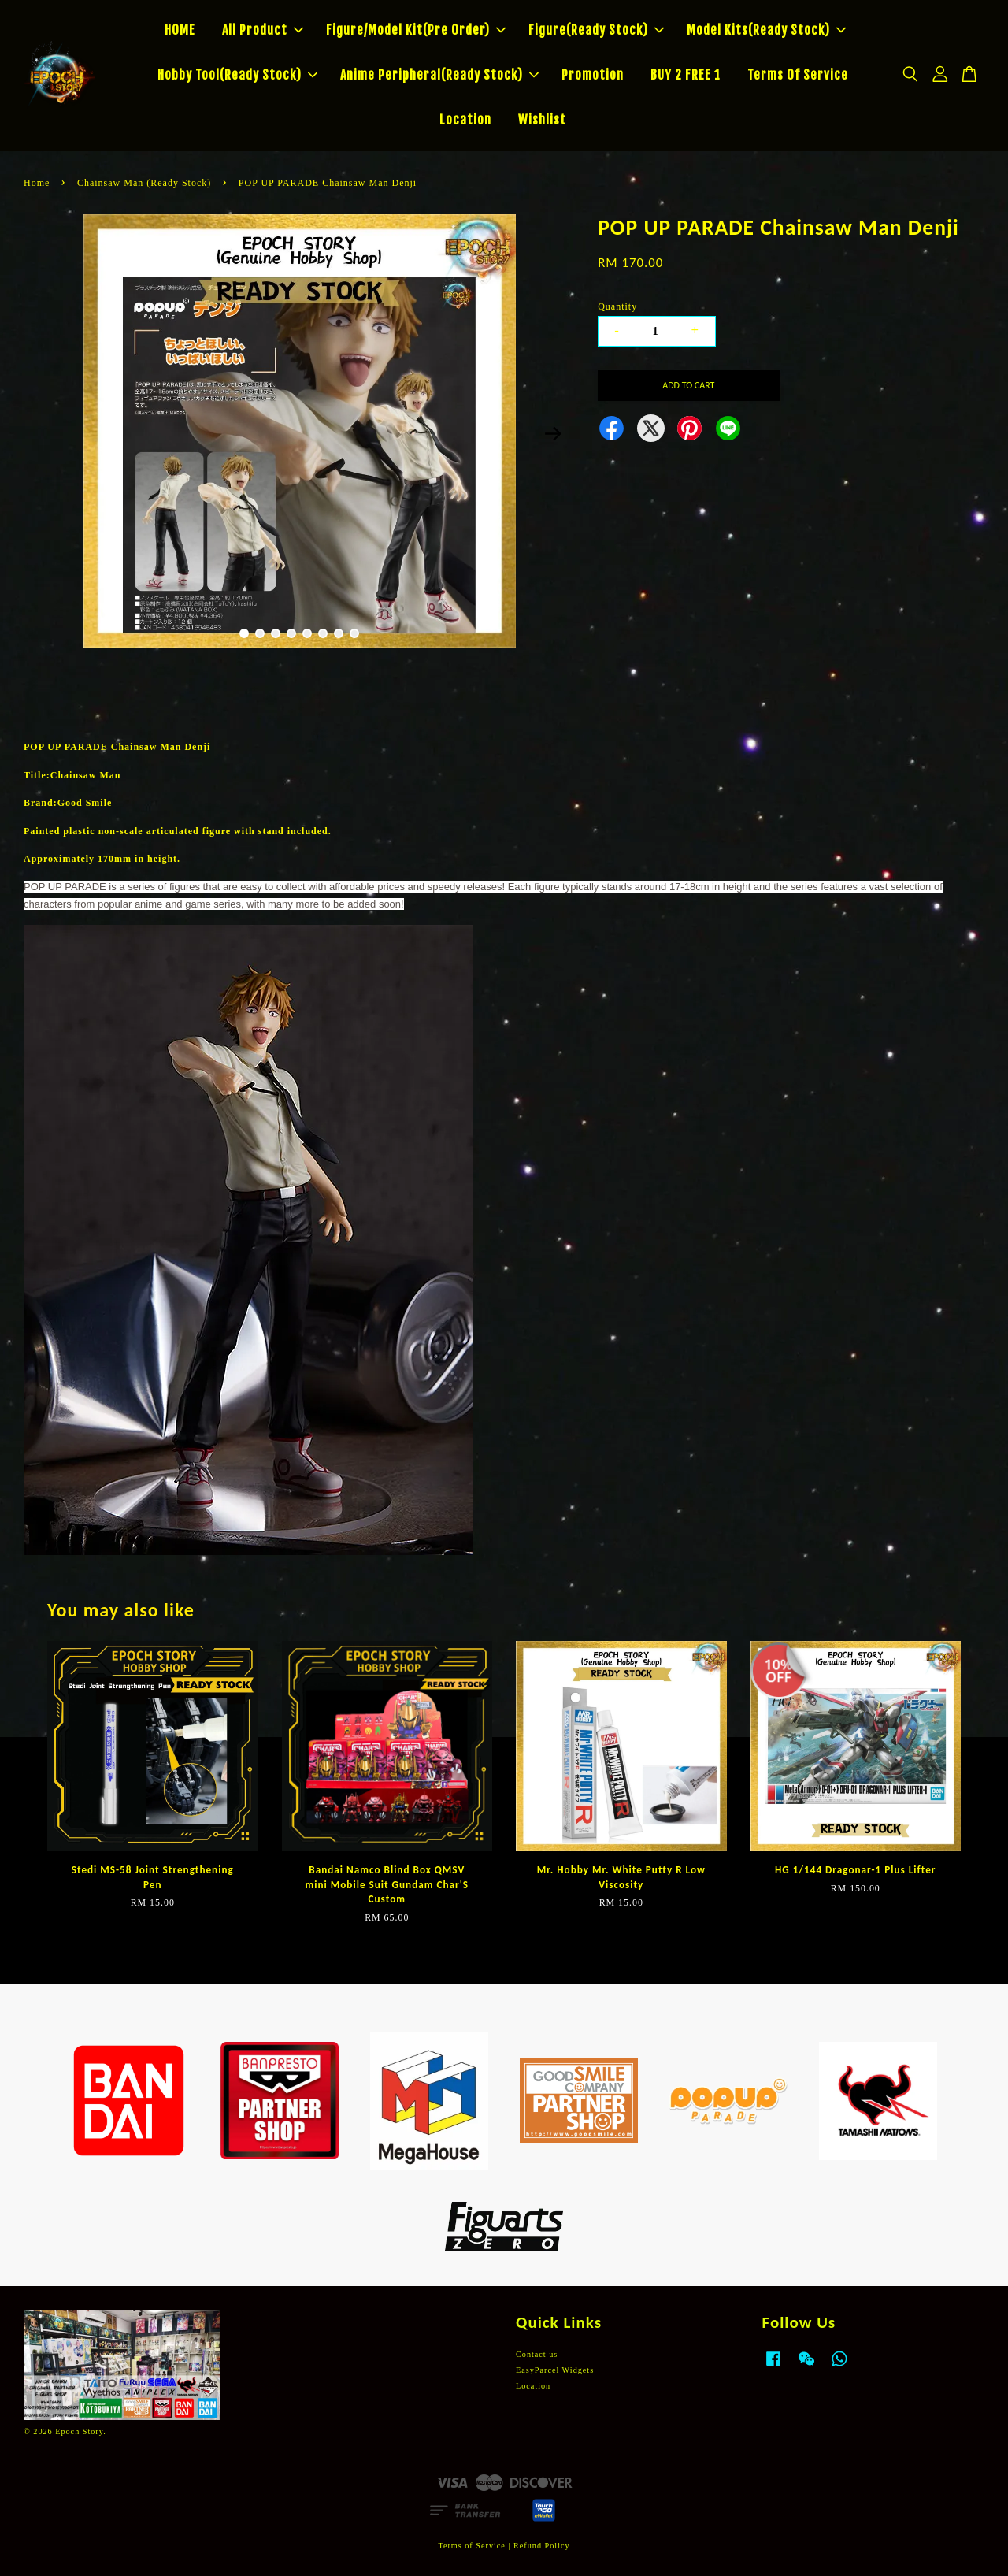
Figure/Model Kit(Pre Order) (416, 30)
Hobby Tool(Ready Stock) (237, 75)
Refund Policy (541, 2545)
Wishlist (542, 120)
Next (553, 433)
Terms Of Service (797, 75)
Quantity (617, 306)
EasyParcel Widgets (555, 2370)
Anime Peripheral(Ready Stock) (439, 75)
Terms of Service (471, 2545)
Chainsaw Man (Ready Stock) (144, 182)
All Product (262, 30)
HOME (180, 30)
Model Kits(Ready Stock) (766, 30)
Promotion (592, 75)
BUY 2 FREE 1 (685, 75)
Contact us (537, 2354)
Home (37, 182)
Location (465, 120)
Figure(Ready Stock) (596, 30)
